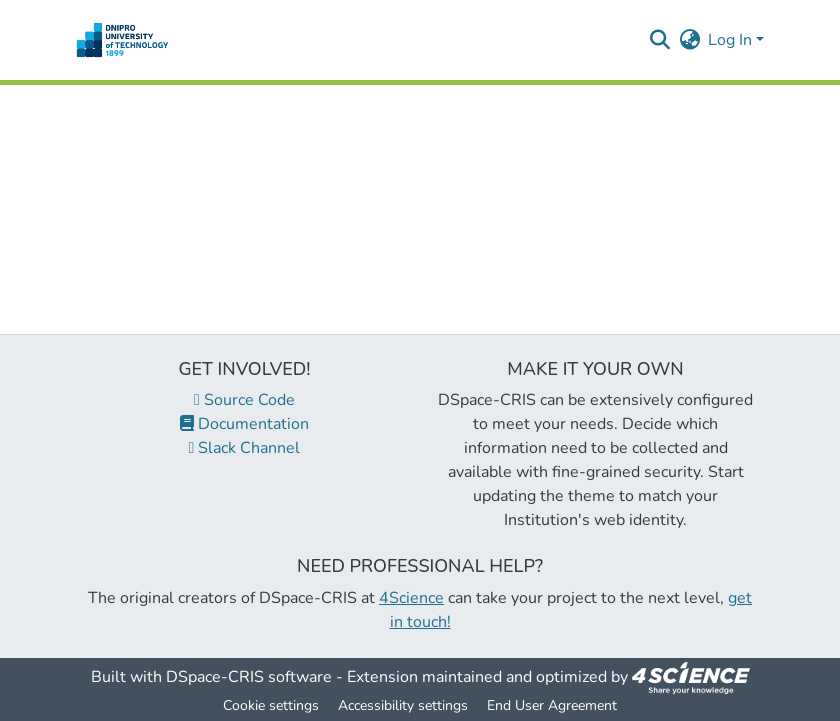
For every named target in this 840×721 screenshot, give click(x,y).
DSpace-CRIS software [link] (249, 677)
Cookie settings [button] (271, 705)
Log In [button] (732, 40)
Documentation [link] (244, 424)
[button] (122, 40)
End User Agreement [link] (552, 705)
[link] (691, 677)
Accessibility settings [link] (403, 705)
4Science (411, 598)
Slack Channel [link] (245, 448)
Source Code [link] (244, 400)
